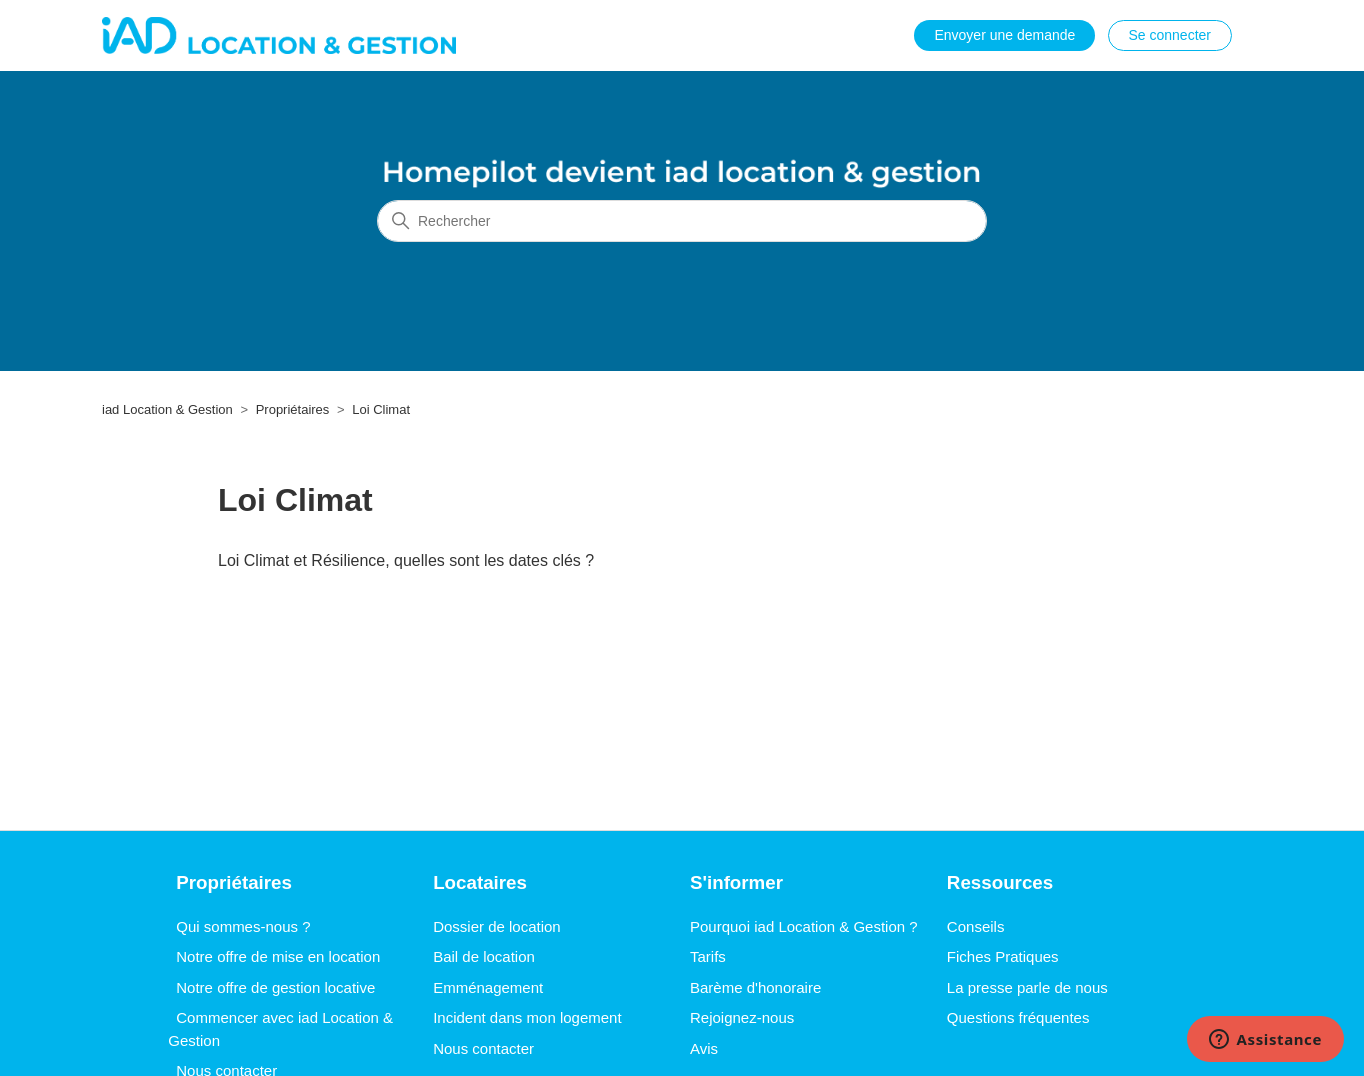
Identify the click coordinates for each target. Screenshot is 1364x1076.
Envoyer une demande (1004, 35)
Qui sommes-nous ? (243, 926)
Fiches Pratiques (1003, 956)
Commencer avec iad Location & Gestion (280, 1029)
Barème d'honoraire (755, 987)
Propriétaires (293, 409)
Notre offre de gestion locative (275, 987)
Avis (704, 1048)
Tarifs (708, 956)
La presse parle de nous (1027, 987)
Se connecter (1170, 35)
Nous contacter (483, 1048)
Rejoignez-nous (742, 1017)
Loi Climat (381, 409)
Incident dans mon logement (527, 1017)
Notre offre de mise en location (278, 956)
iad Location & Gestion (167, 409)
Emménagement (488, 987)
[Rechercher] (682, 221)
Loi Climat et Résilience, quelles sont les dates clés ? (406, 560)
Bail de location (484, 956)
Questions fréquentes (1018, 1017)
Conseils (976, 926)
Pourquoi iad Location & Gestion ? (804, 926)
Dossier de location (497, 926)
